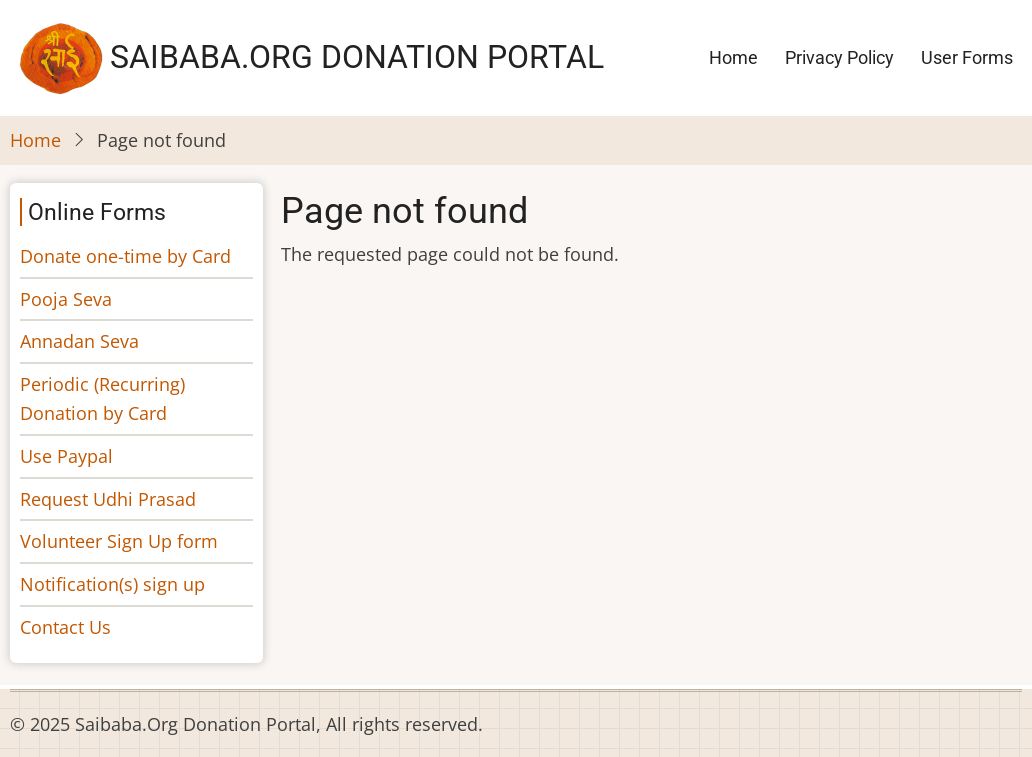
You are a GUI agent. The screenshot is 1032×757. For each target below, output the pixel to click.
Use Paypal (66, 456)
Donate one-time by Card (125, 256)
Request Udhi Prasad (108, 499)
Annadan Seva (79, 341)
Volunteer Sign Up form (119, 541)
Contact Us (65, 627)
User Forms (967, 57)
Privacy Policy (839, 57)
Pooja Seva (66, 299)
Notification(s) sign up (112, 584)
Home (733, 57)
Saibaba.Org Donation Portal (357, 57)
